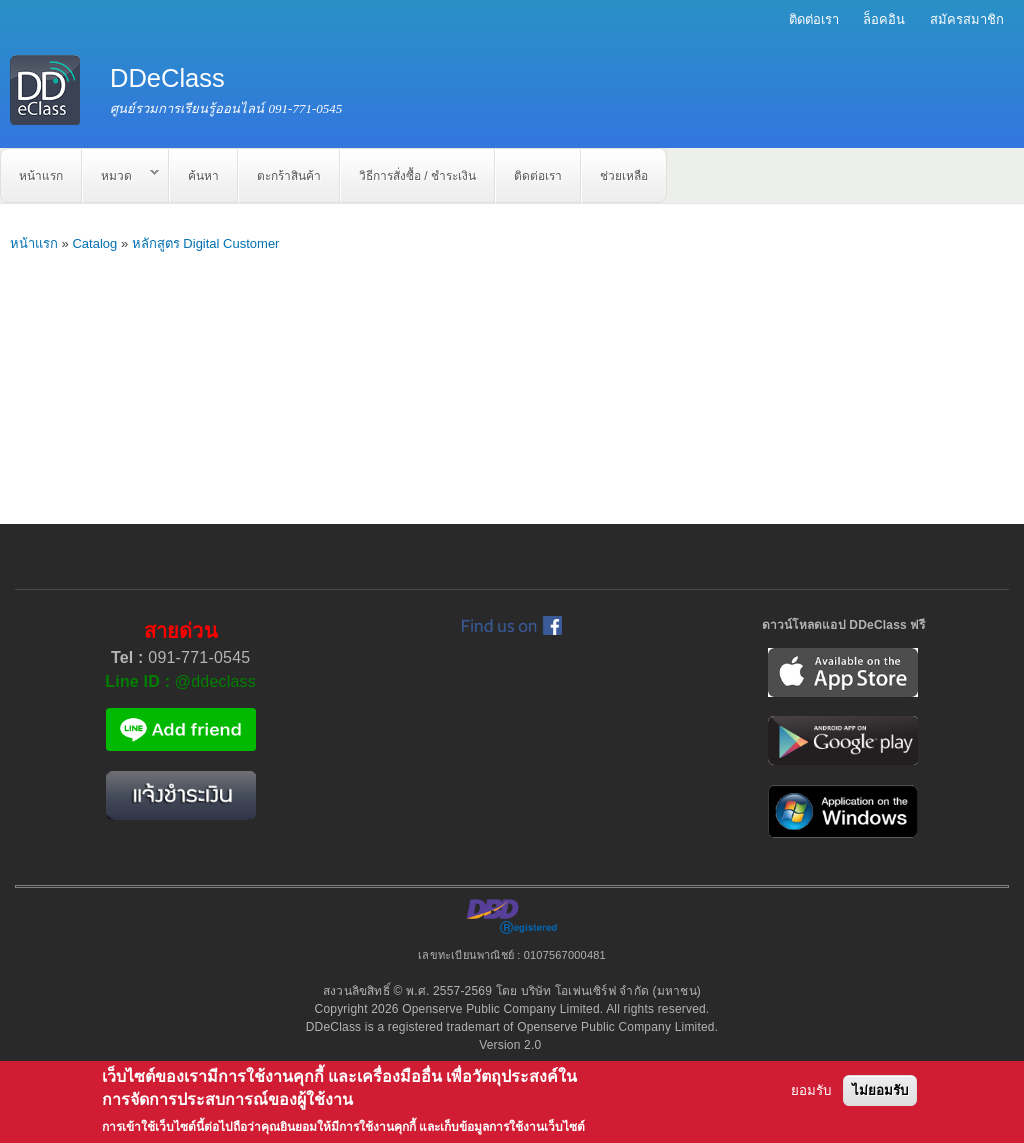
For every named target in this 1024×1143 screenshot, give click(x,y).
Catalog (94, 243)
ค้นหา (203, 176)
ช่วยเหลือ (624, 176)
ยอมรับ (811, 1090)
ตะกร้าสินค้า (289, 176)
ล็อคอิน (884, 19)
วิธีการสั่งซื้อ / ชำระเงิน (417, 176)
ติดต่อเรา (814, 19)
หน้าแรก (41, 176)
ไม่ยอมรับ (880, 1090)
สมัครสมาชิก (967, 19)
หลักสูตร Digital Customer (206, 243)
